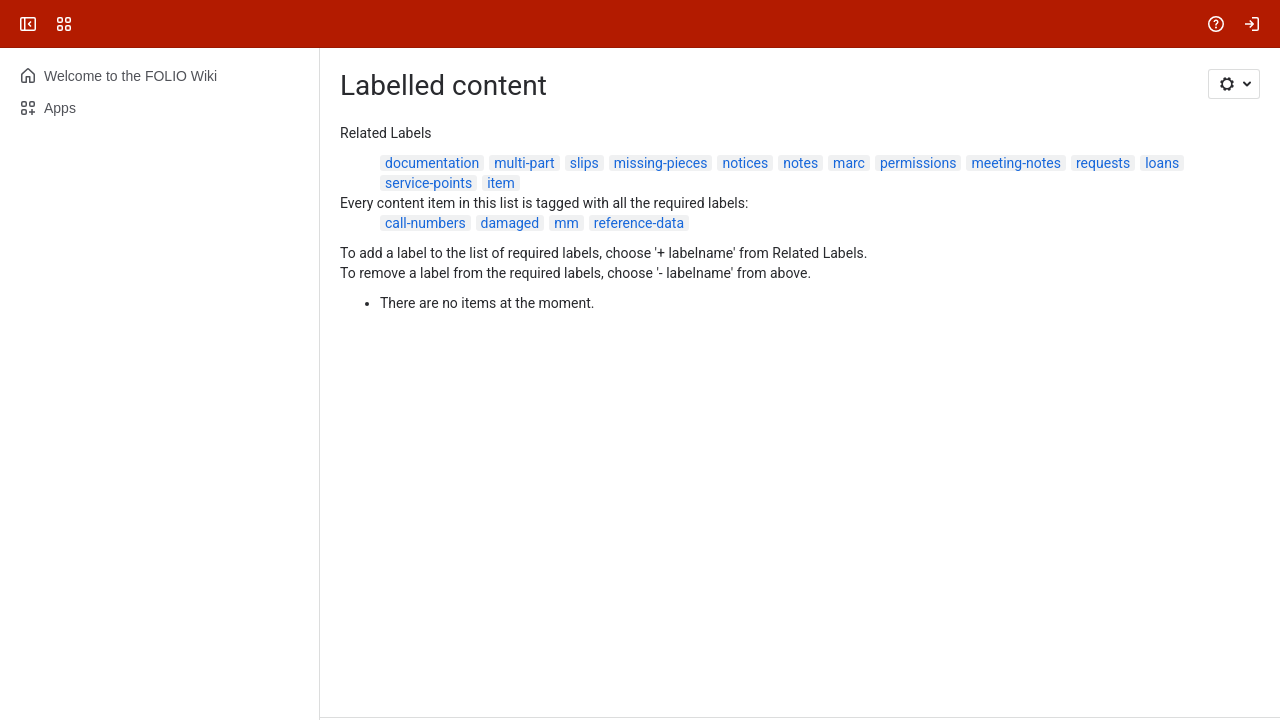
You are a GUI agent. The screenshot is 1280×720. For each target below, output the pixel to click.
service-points (428, 183)
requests (1103, 163)
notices (745, 163)
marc (849, 163)
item (501, 183)
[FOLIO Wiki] (92, 24)
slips (584, 163)
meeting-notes (1016, 163)
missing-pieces (661, 163)
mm (566, 223)
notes (800, 163)
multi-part (524, 163)
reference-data (639, 223)
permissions (918, 163)
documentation (432, 163)
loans (1162, 163)
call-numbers (425, 223)
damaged (510, 223)
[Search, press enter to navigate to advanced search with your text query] (636, 24)
